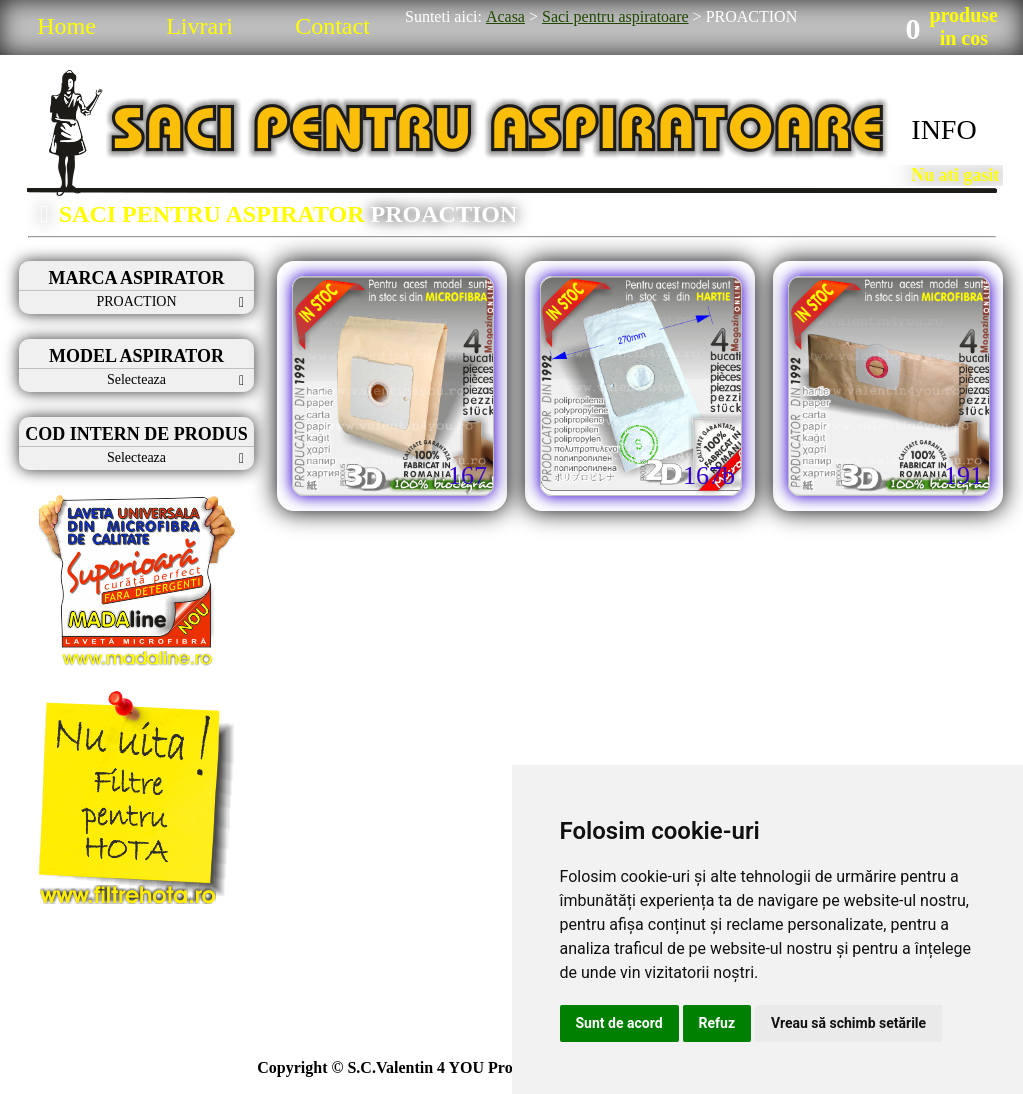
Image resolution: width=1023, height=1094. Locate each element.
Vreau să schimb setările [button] (848, 1023)
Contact (332, 26)
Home (66, 26)
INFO (943, 129)
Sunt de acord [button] (619, 1023)
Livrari (199, 26)
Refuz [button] (717, 1023)
